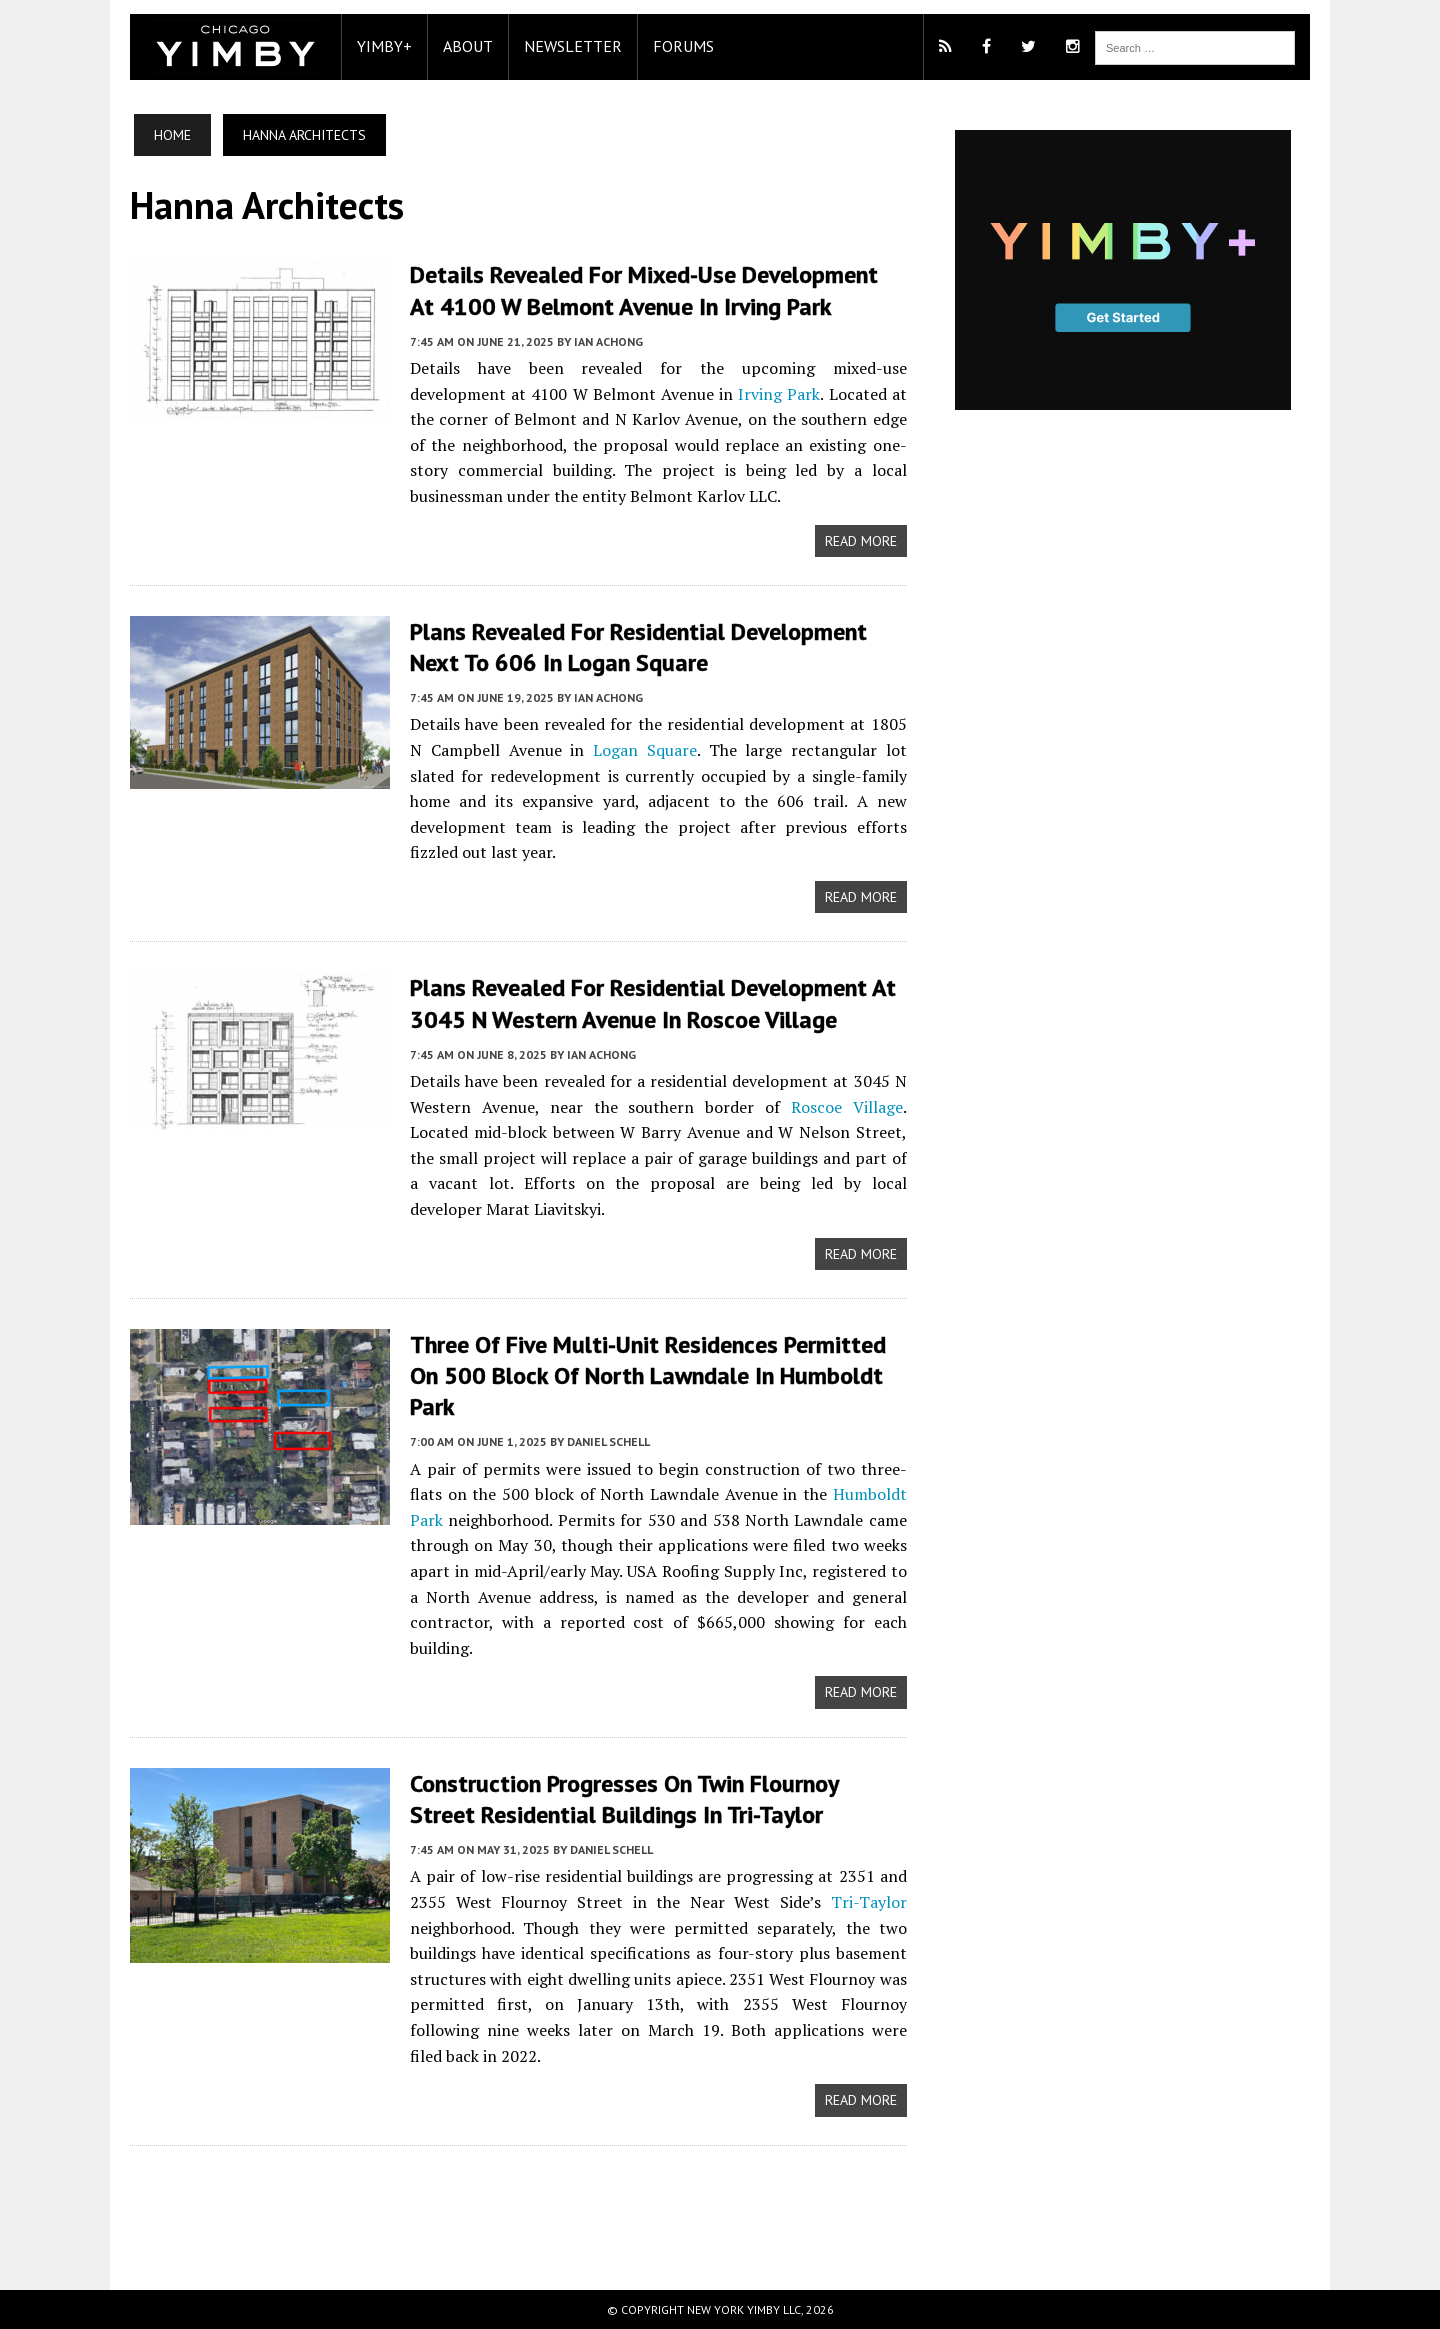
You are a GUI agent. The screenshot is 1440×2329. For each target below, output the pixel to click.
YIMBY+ (384, 46)
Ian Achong (608, 341)
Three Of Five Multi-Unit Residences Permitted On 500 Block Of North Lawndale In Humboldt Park (648, 1375)
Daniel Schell (608, 1441)
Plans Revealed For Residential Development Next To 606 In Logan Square (638, 647)
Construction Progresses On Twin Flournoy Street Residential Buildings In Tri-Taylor (624, 1799)
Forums (683, 46)
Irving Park (779, 394)
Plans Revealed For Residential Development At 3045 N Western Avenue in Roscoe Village (653, 1003)
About (468, 46)
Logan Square (645, 750)
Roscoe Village (847, 1107)
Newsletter (573, 46)
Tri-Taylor (869, 1902)
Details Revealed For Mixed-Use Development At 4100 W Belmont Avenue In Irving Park (644, 290)
